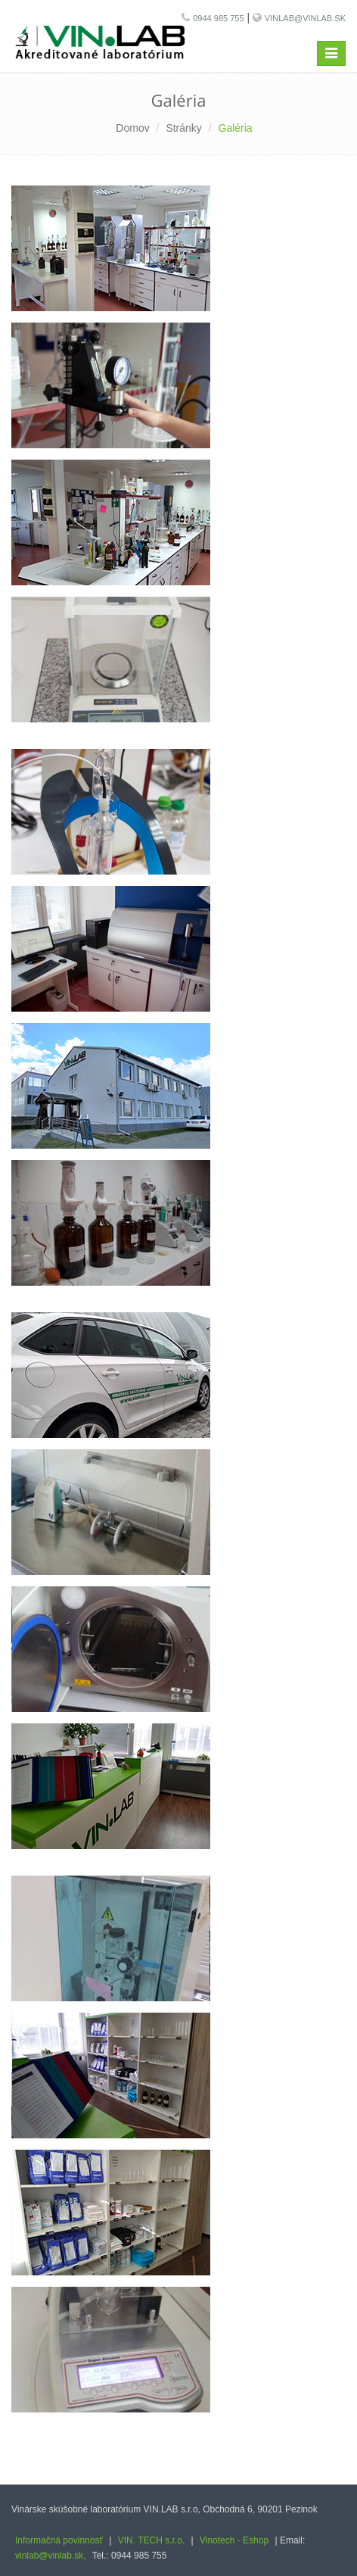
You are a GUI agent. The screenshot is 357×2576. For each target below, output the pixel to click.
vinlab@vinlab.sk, (50, 2555)
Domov (132, 128)
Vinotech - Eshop (234, 2540)
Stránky (183, 128)
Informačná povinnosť (59, 2540)
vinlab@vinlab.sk (305, 18)
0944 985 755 (218, 18)
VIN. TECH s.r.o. (151, 2540)
